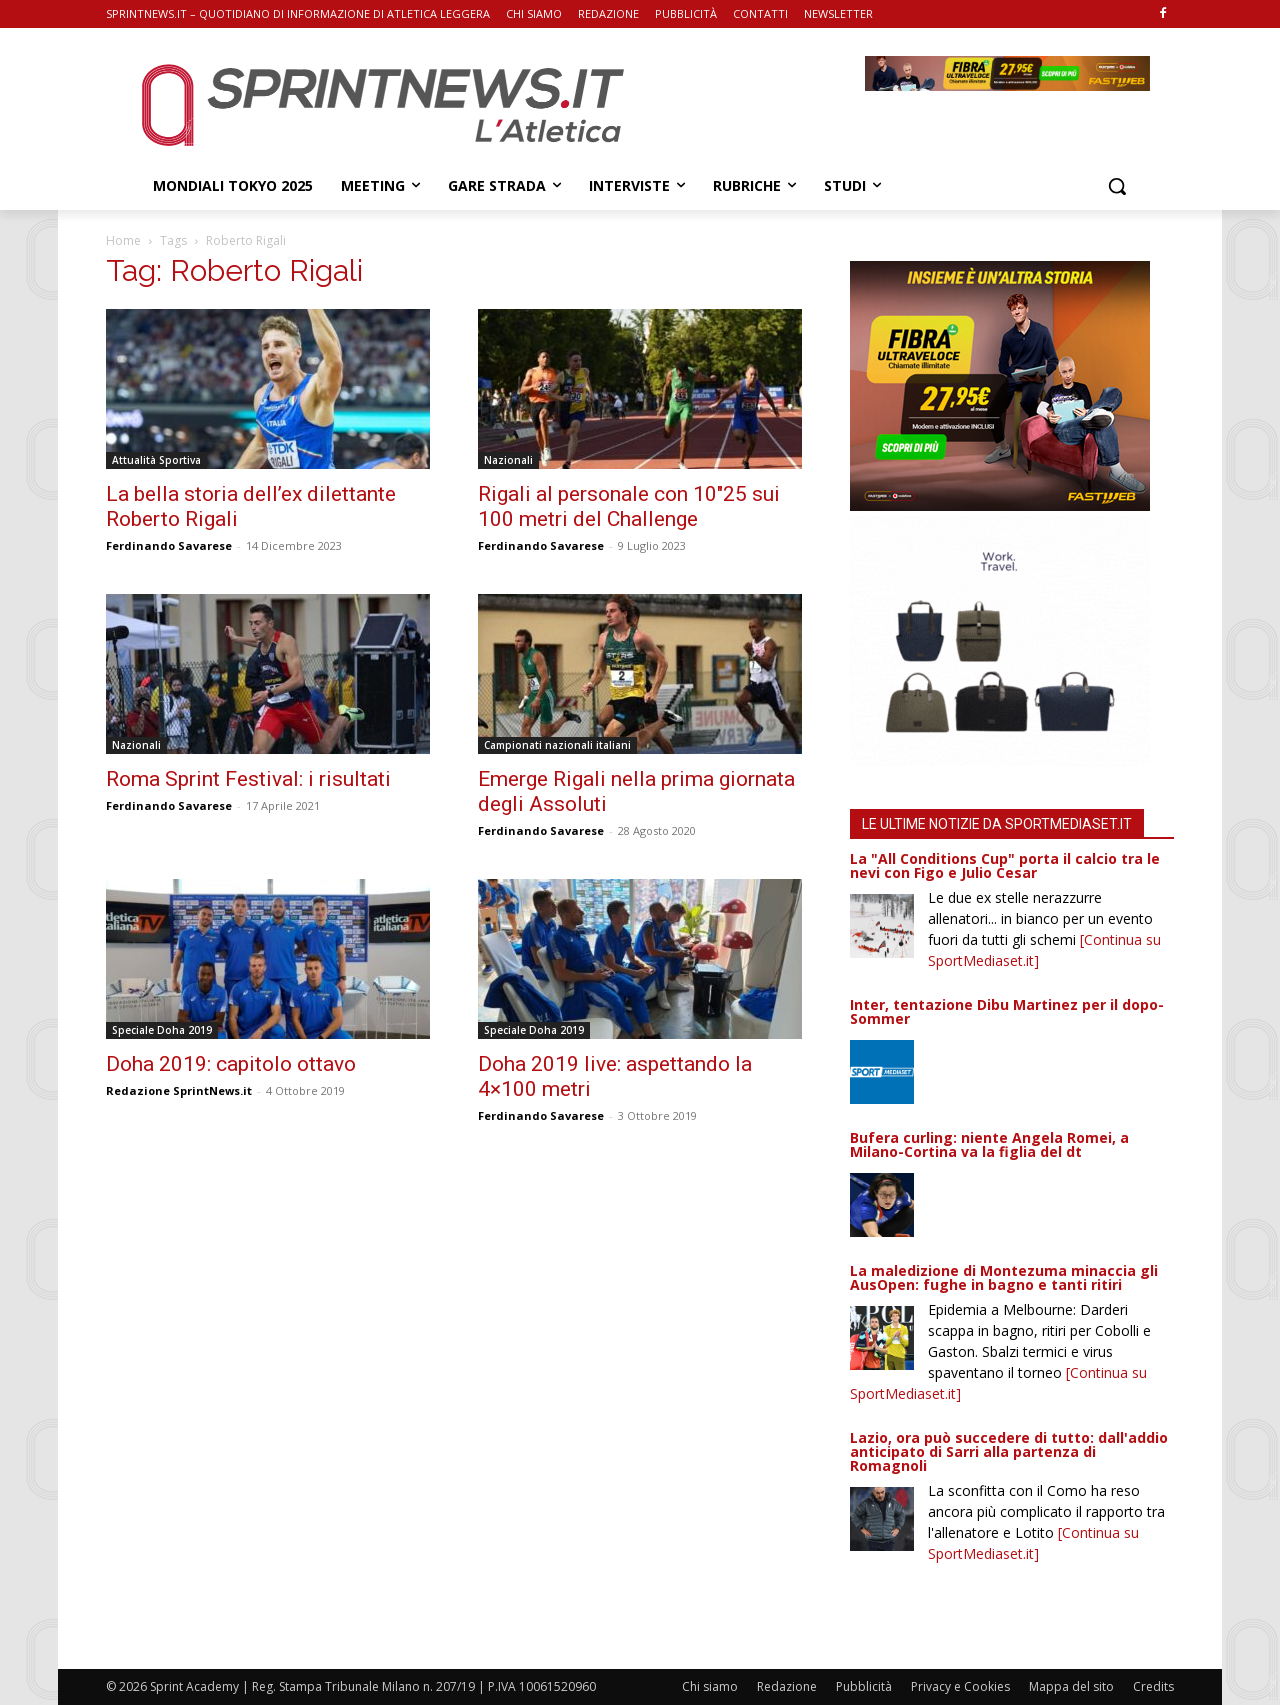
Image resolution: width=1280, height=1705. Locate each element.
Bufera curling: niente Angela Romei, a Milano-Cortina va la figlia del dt (989, 1144)
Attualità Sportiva (156, 460)
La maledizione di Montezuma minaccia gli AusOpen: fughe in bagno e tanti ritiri (1004, 1277)
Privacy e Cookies (960, 1686)
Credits (1153, 1686)
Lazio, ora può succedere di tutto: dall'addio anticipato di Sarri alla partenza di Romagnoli (1009, 1451)
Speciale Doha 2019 (162, 1030)
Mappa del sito (1071, 1686)
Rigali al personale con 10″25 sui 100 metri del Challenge (629, 506)
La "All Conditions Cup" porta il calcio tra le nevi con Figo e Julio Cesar (1005, 865)
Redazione (787, 1686)
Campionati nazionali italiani (557, 745)
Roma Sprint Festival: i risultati (248, 779)
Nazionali (508, 460)
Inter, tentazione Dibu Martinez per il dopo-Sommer (1007, 1011)
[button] (1117, 186)
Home (123, 240)
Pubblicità (864, 1686)
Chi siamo (710, 1686)
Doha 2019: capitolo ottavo (231, 1064)
